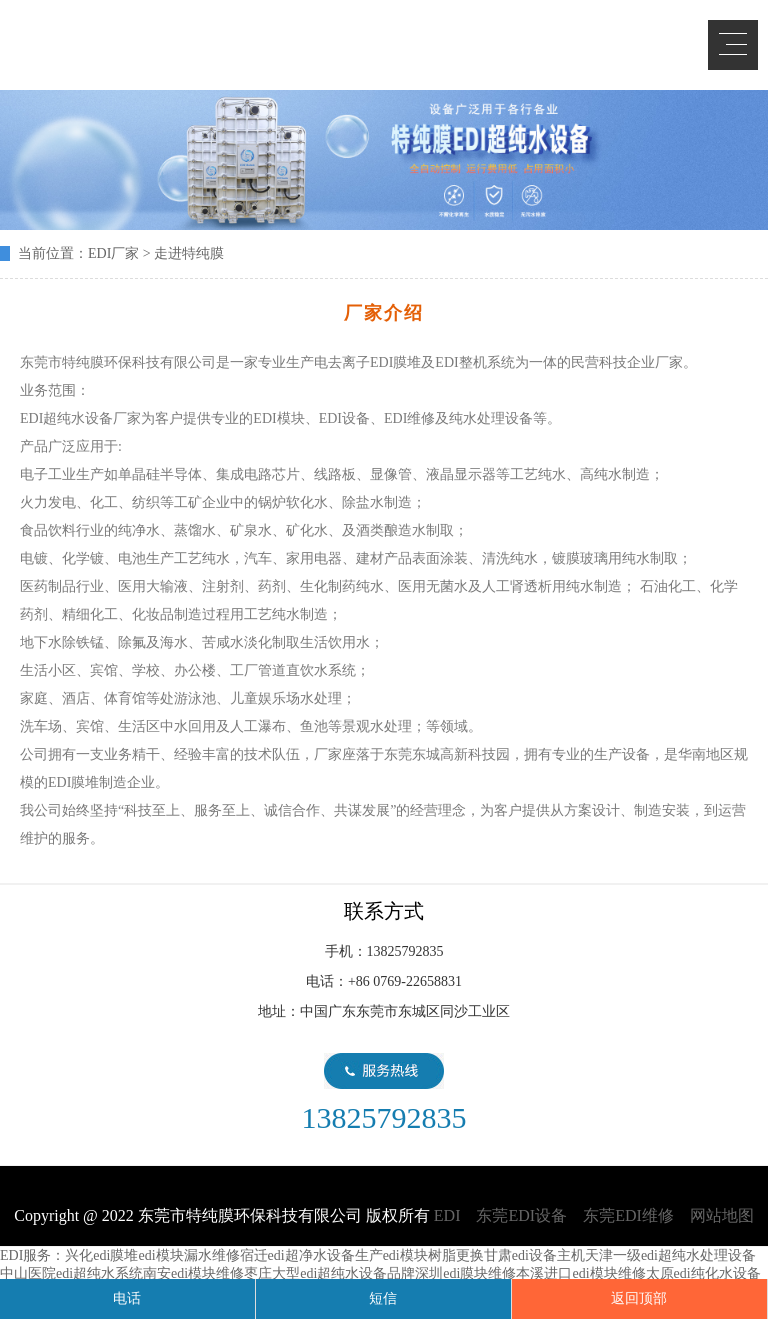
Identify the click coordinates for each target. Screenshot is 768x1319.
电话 (127, 1298)
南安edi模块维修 (193, 1273)
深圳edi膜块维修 (465, 1273)
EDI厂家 (113, 253)
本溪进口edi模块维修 (580, 1273)
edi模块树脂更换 (433, 1255)
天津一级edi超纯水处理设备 (670, 1255)
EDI (160, 42)
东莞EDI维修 (628, 1215)
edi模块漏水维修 (188, 1255)
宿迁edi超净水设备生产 (311, 1255)
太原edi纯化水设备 (703, 1273)
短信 (383, 1298)
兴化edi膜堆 (101, 1255)
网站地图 (722, 1215)
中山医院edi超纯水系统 (71, 1273)
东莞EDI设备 (521, 1215)
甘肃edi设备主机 (534, 1255)
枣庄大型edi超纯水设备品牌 (329, 1273)
